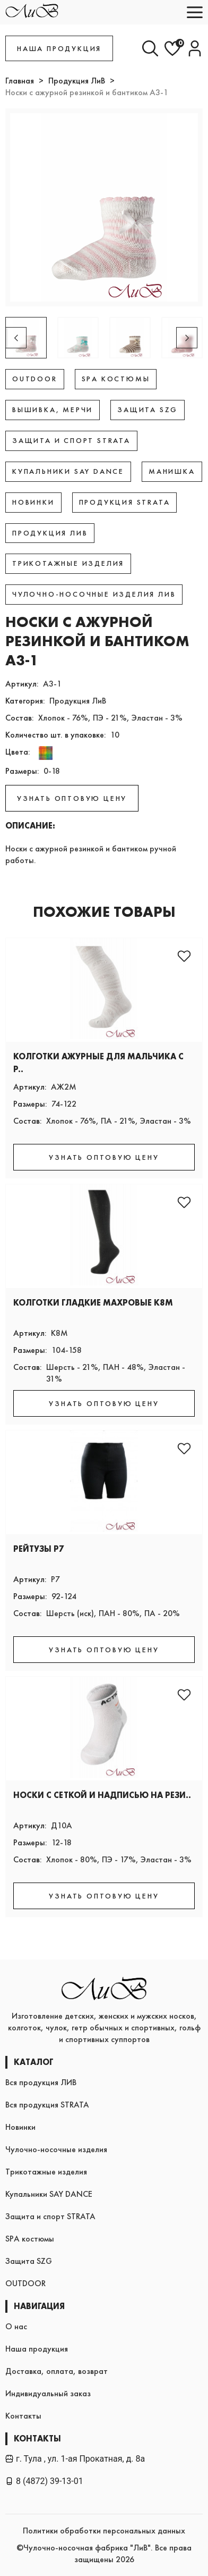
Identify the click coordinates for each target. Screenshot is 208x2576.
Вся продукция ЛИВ (40, 2082)
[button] (186, 337)
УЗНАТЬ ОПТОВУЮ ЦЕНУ (72, 798)
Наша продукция (36, 2348)
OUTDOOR (25, 2283)
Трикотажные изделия (46, 2171)
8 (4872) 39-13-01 (44, 2481)
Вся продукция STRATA (47, 2104)
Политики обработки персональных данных (104, 2530)
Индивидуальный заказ (48, 2393)
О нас (16, 2326)
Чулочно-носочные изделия (56, 2149)
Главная (19, 80)
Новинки (20, 2126)
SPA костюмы (29, 2238)
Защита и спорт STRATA (50, 2216)
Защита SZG (28, 2260)
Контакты (23, 2415)
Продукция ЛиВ (76, 80)
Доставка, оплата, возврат (56, 2371)
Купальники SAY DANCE (48, 2193)
